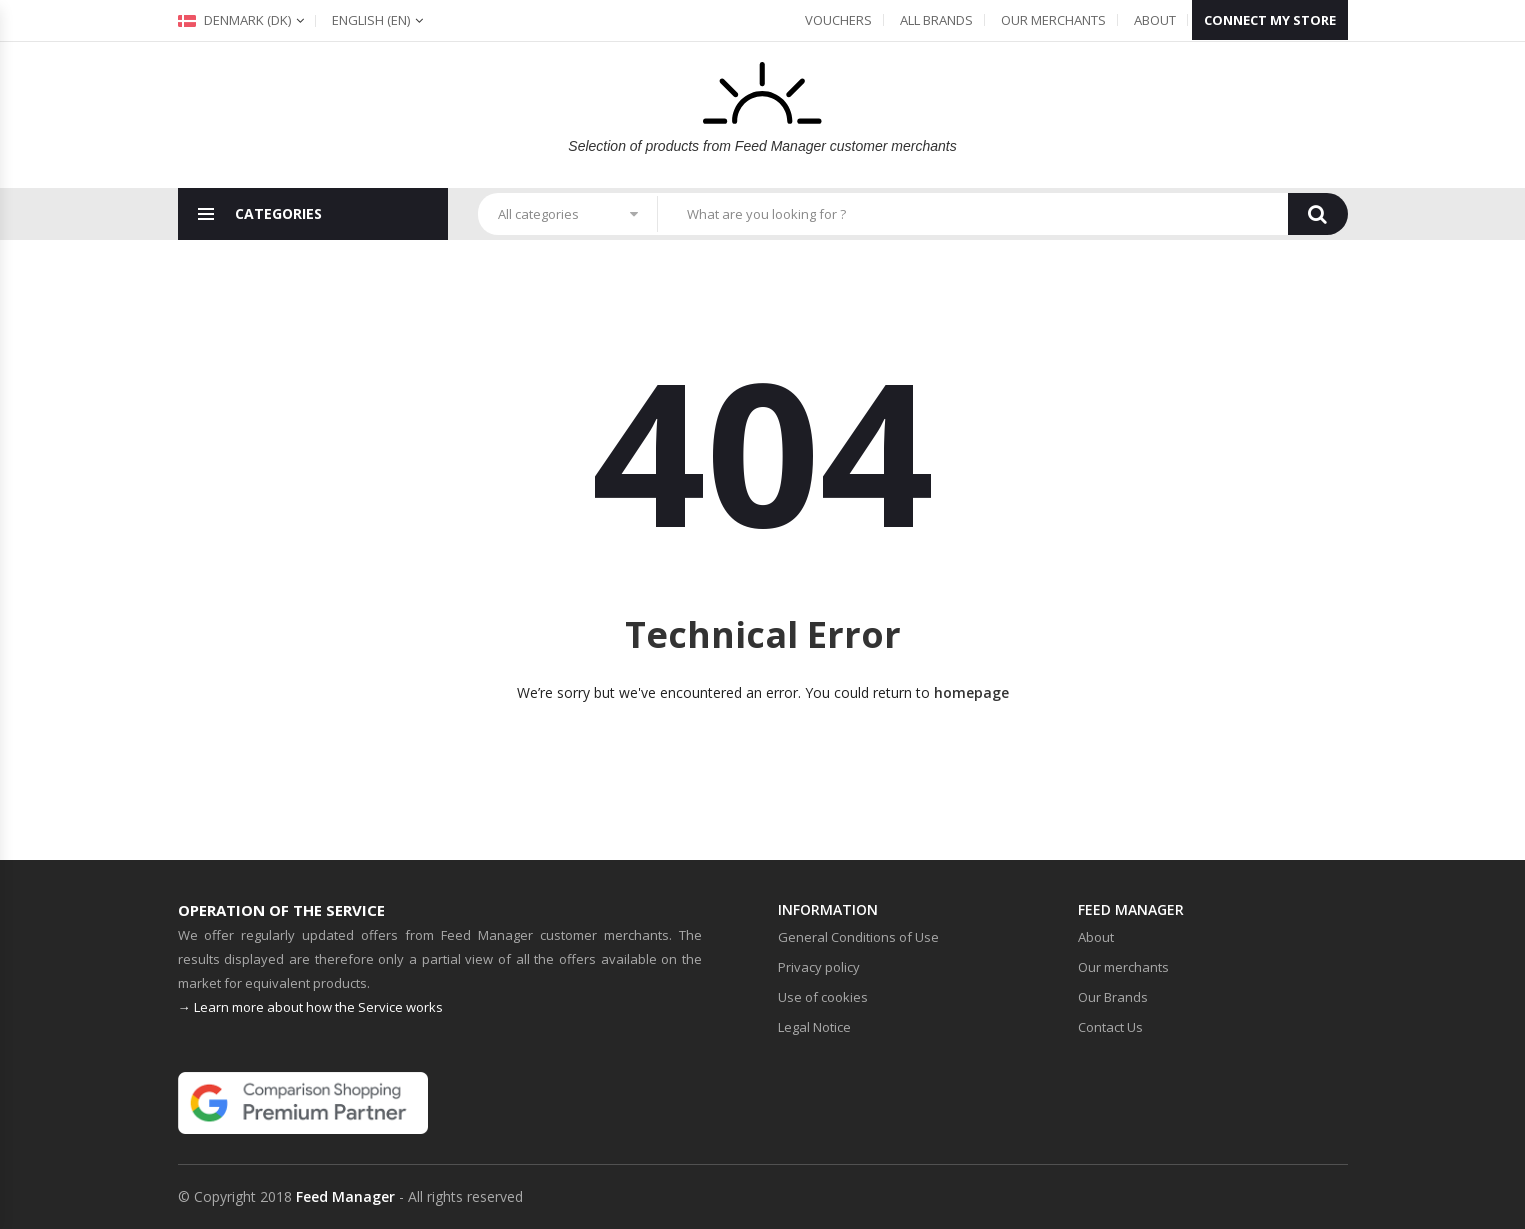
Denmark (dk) (234, 20)
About (1155, 20)
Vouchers (838, 20)
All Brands (936, 20)
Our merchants (1053, 20)
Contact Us (1110, 1027)
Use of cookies (823, 997)
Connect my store (1270, 20)
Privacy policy (819, 967)
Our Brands (1113, 997)
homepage (971, 692)
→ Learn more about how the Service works (310, 1007)
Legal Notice (814, 1027)
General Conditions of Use (858, 937)
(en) (371, 20)
